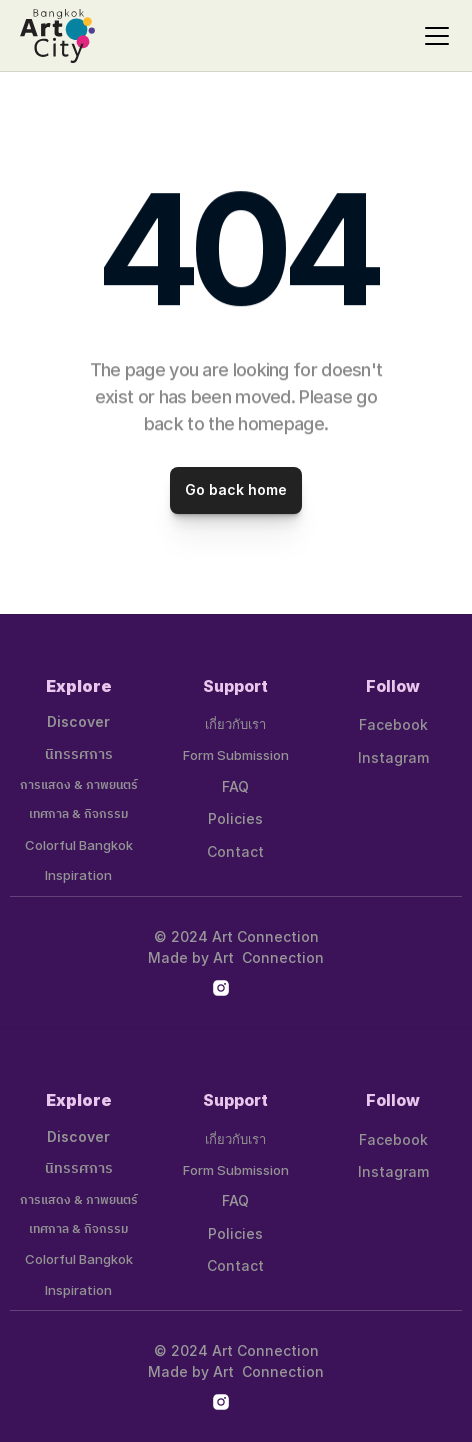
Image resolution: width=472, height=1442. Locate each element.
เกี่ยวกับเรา (235, 724)
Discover (78, 721)
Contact (235, 851)
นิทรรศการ (79, 754)
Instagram (393, 757)
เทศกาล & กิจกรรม (78, 814)
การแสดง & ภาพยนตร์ (79, 785)
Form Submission (236, 755)
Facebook (393, 724)
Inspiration (78, 875)
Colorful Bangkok (79, 845)
